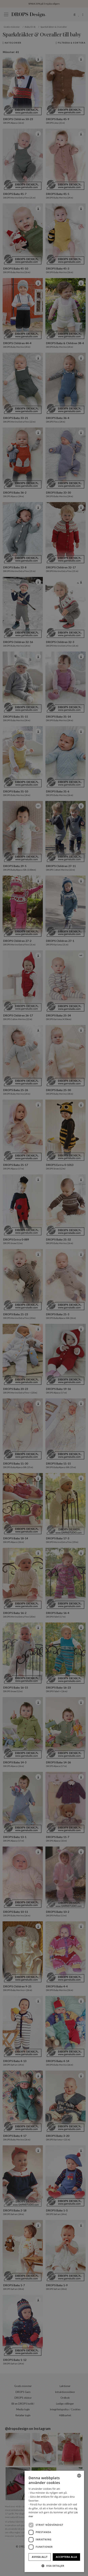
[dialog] (54, 2521)
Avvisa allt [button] (40, 2557)
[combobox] (79, 2476)
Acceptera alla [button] (66, 2557)
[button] (54, 2565)
